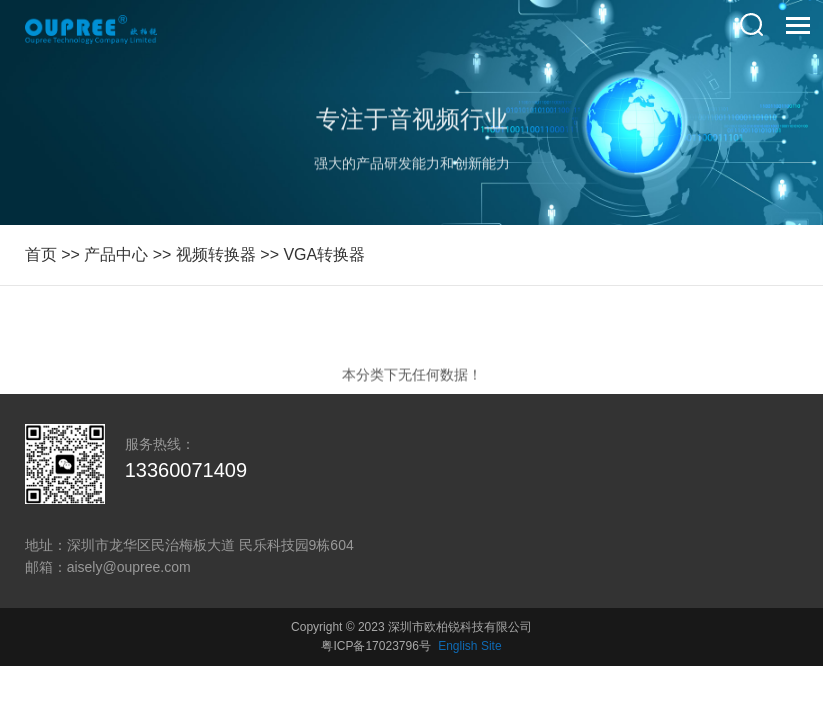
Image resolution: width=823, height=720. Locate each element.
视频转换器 (216, 254)
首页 (41, 254)
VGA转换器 (324, 254)
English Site (469, 646)
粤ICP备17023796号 (375, 646)
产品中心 (116, 254)
